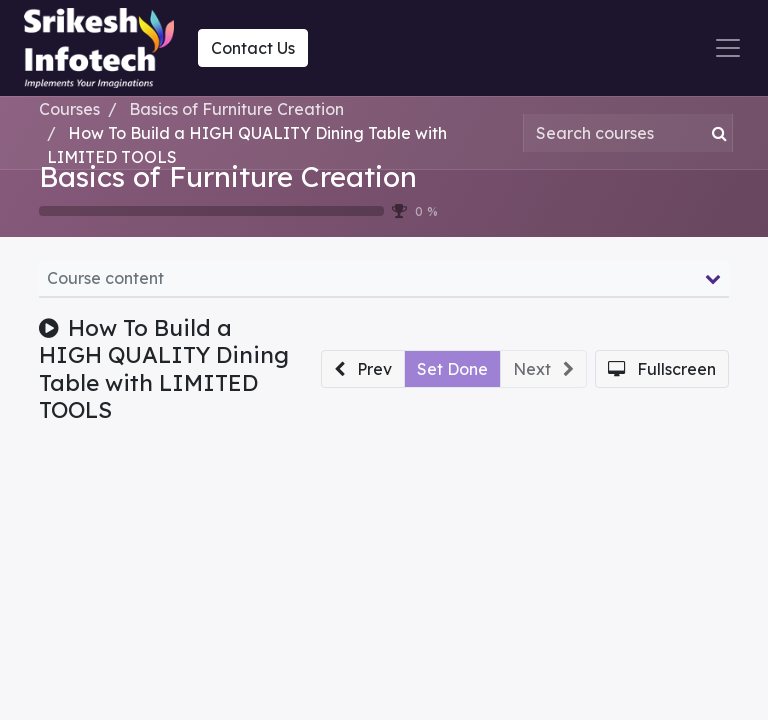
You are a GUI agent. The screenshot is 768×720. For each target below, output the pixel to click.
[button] (363, 369)
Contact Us (253, 48)
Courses (69, 109)
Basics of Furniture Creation (228, 176)
